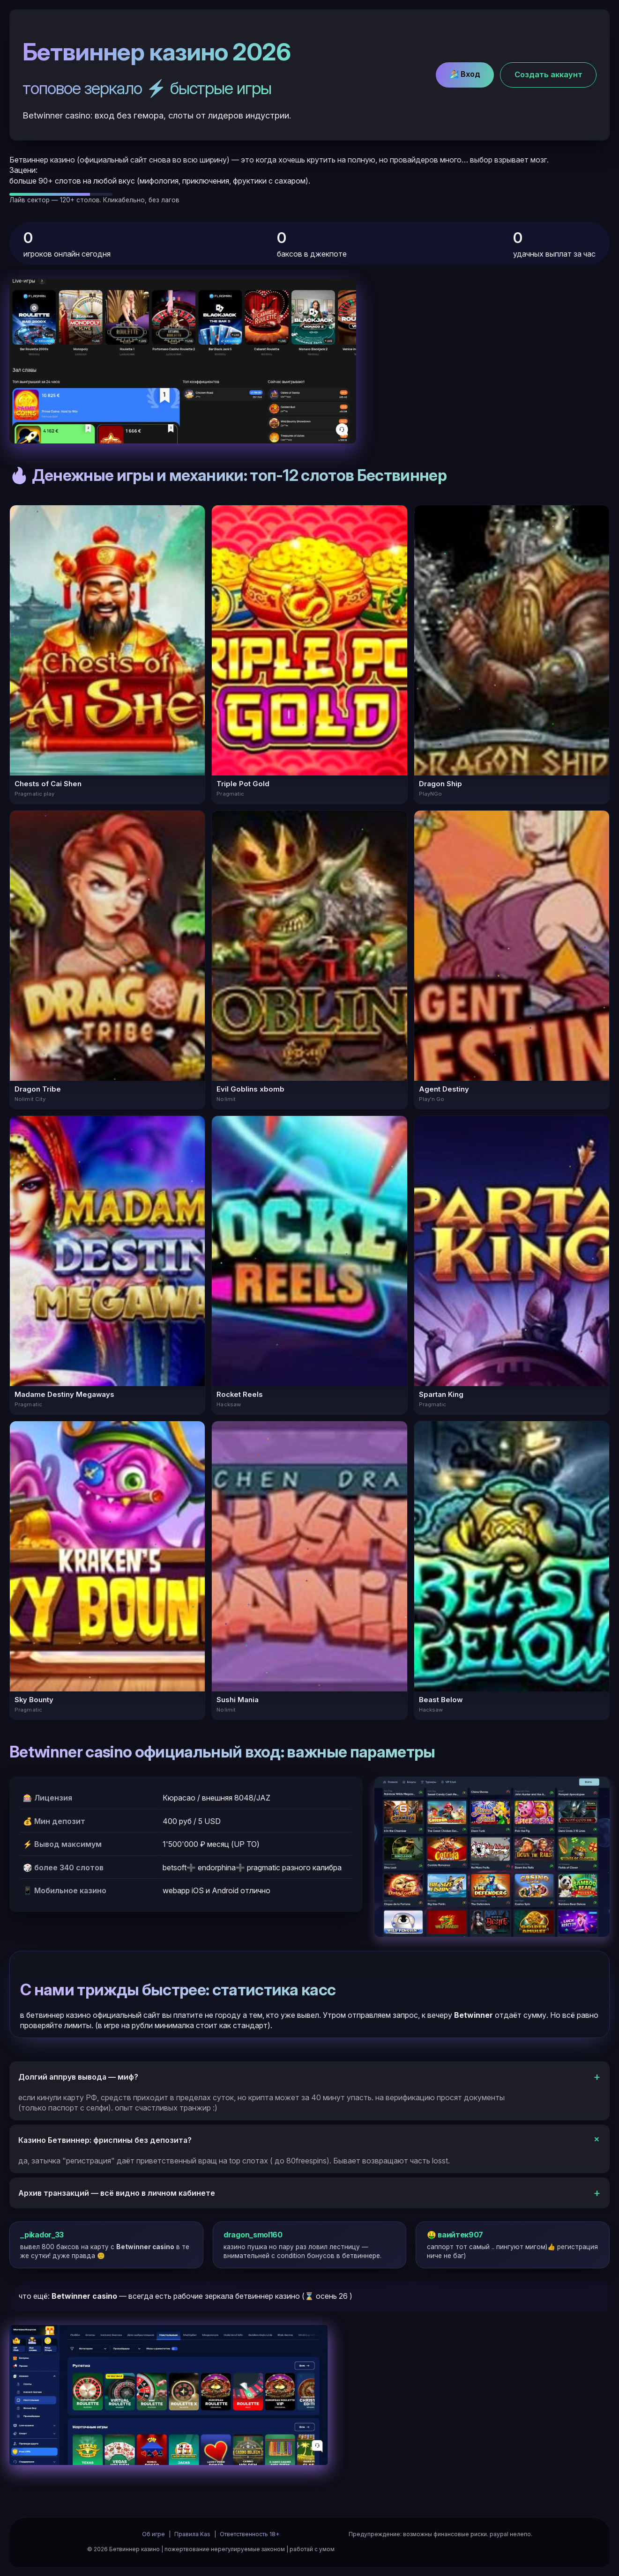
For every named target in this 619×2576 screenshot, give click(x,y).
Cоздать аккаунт (548, 74)
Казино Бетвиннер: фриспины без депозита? (105, 2140)
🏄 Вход (464, 74)
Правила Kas (192, 2534)
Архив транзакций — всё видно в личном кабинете (116, 2193)
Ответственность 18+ (249, 2534)
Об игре (153, 2534)
